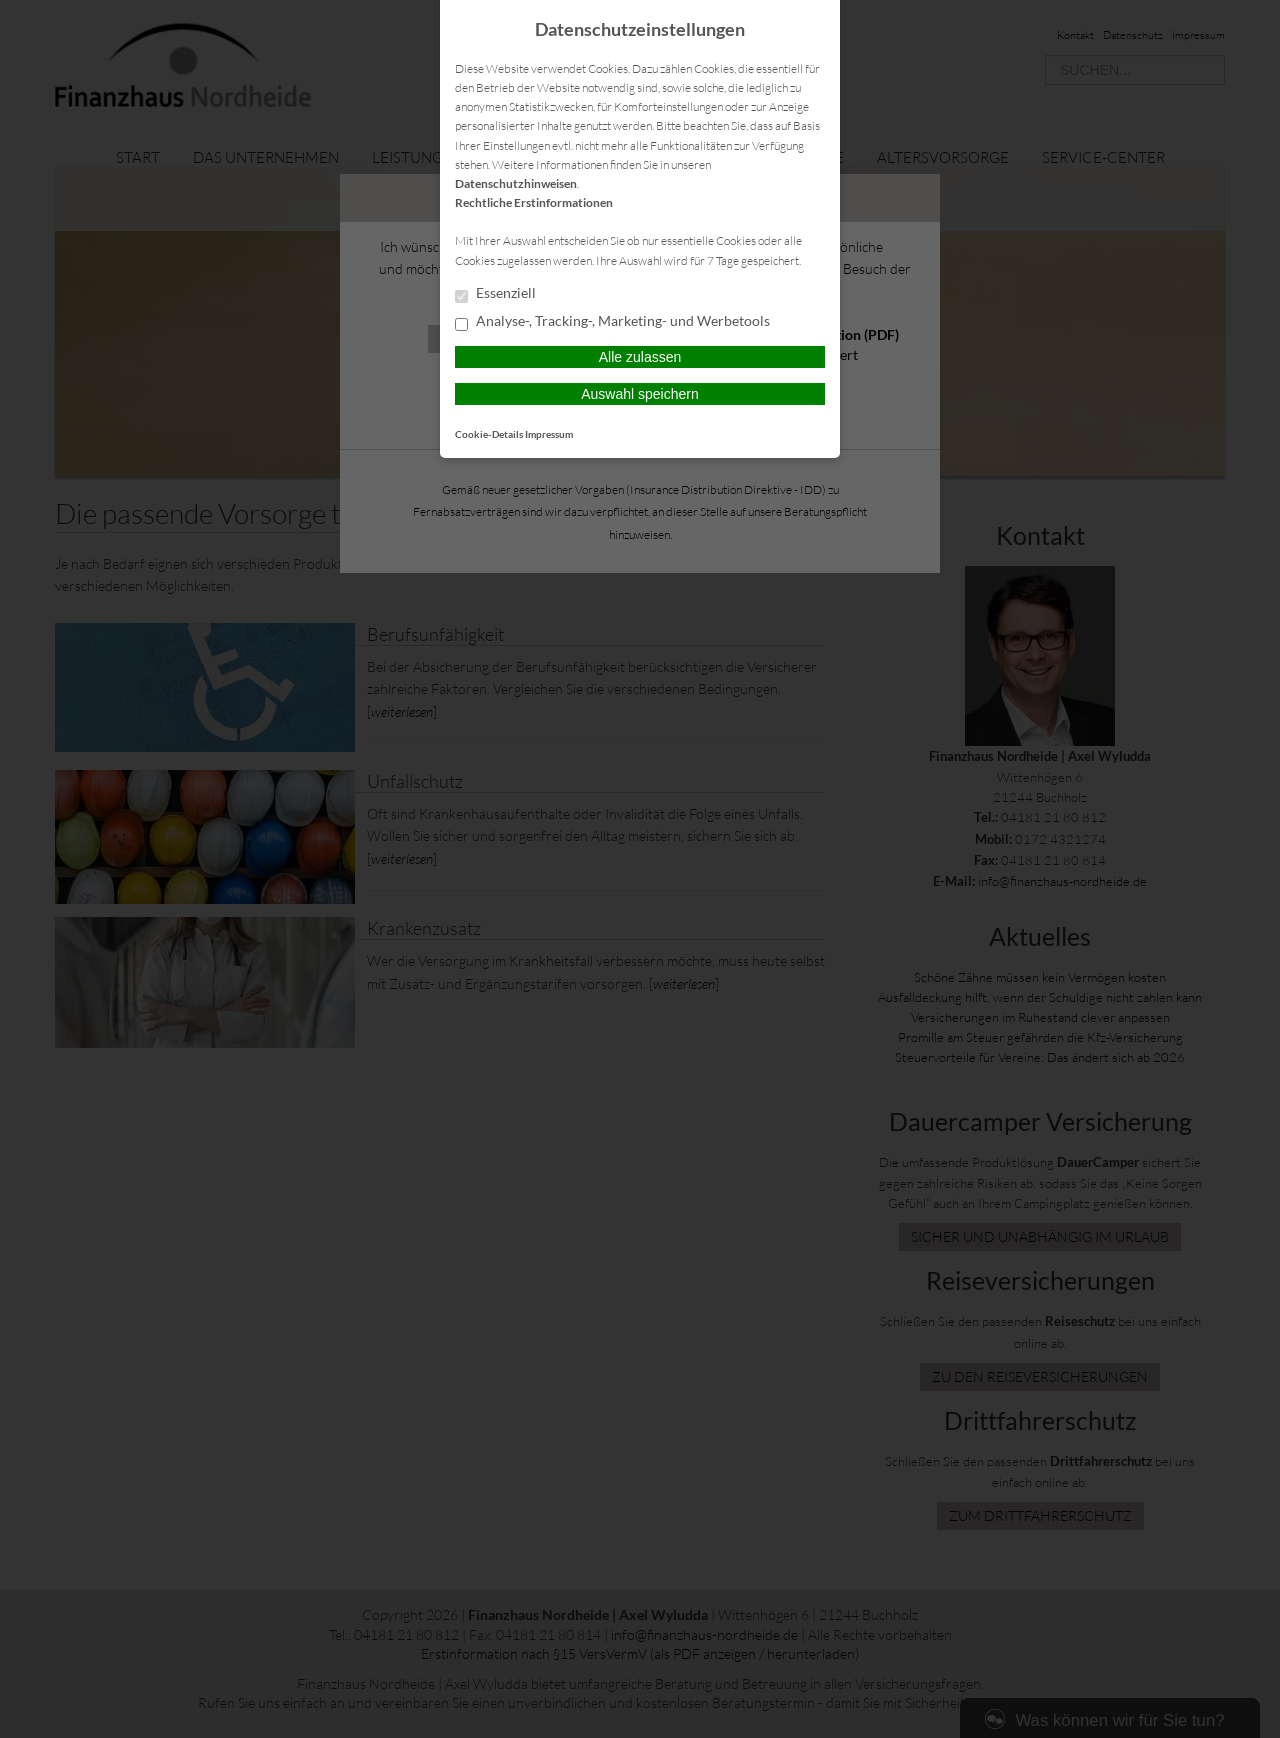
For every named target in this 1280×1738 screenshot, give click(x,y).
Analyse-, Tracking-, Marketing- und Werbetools (612, 322)
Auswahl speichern (640, 394)
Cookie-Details (489, 434)
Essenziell (495, 294)
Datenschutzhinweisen (516, 183)
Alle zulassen (640, 357)
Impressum (549, 434)
